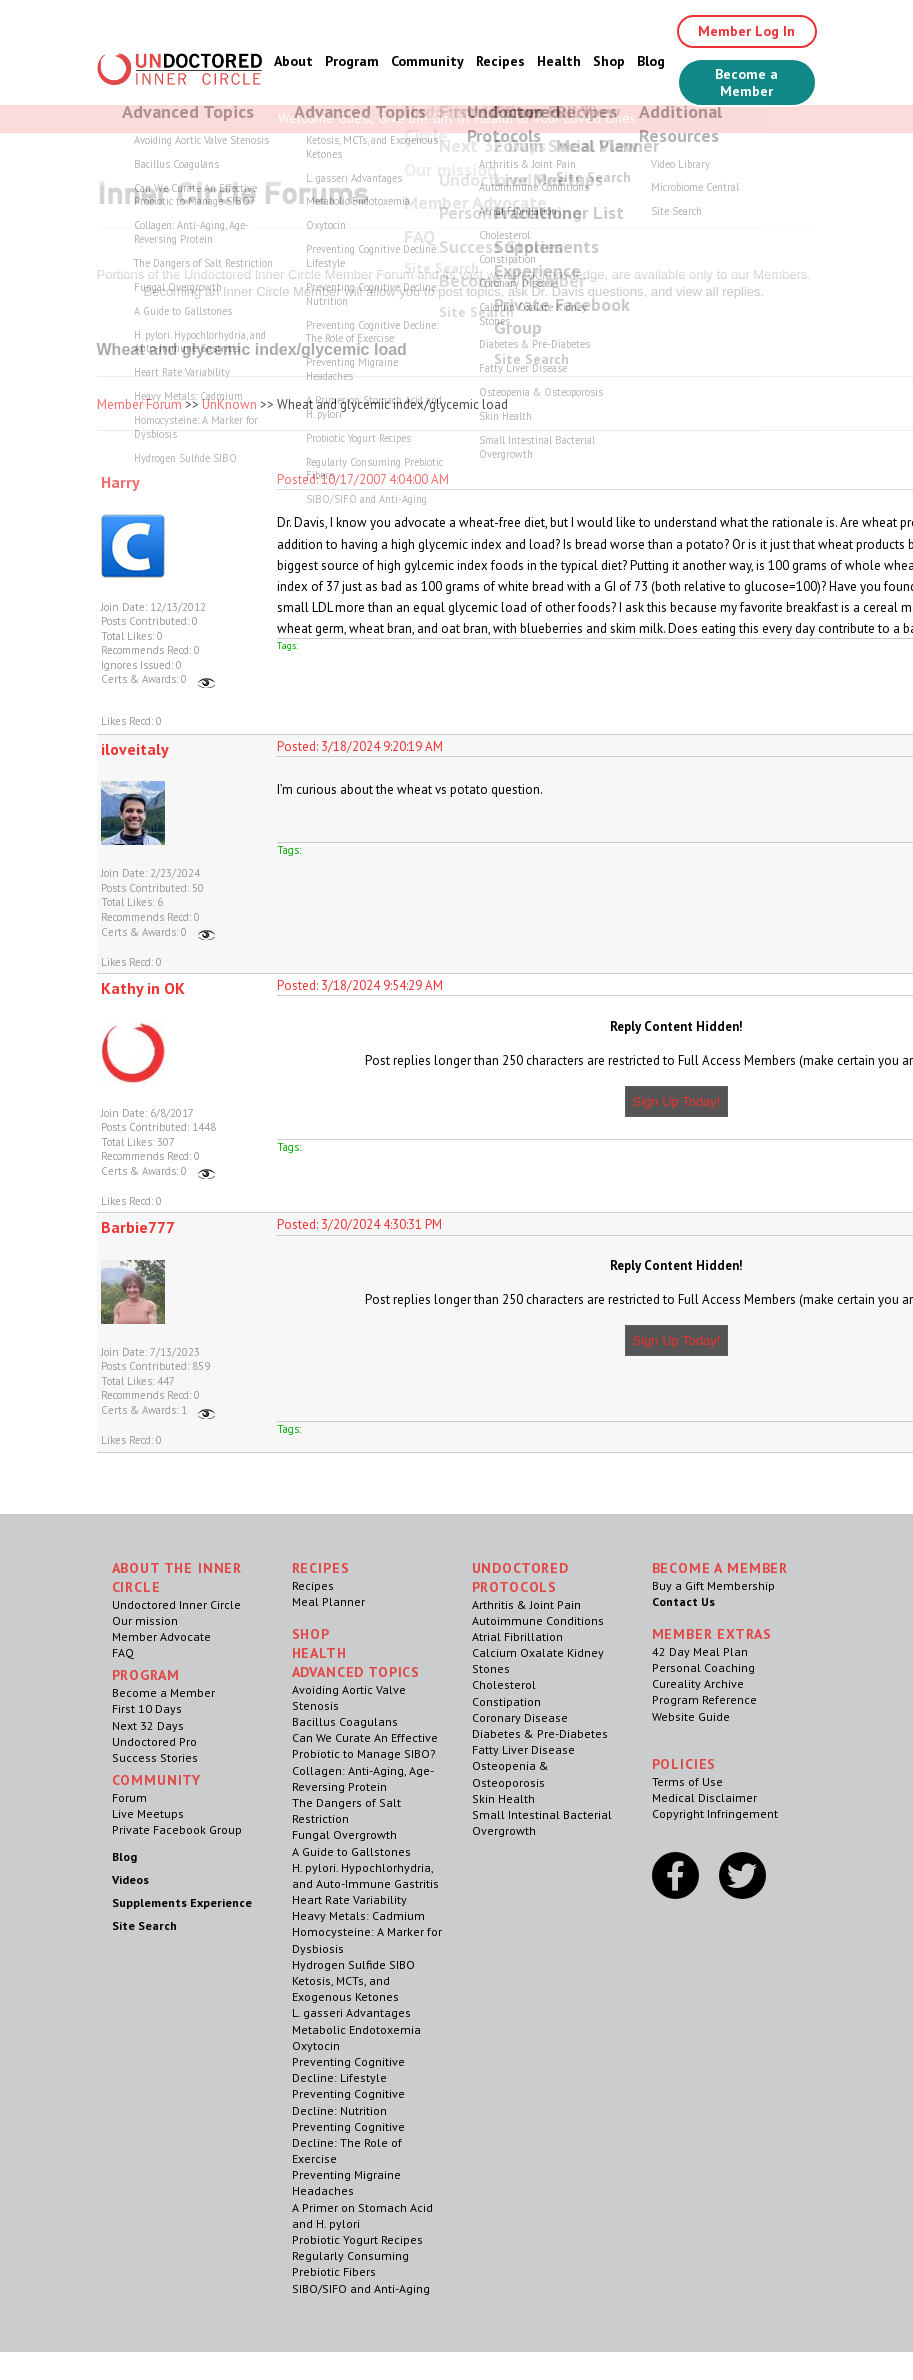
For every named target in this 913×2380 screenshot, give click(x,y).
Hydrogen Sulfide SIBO (353, 1964)
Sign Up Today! (677, 1101)
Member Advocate (161, 1636)
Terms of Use (687, 1781)
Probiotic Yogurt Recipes (357, 2239)
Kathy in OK (143, 988)
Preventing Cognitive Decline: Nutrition (348, 2101)
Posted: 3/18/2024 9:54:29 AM (360, 985)
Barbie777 (138, 1227)
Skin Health (503, 1798)
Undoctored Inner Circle (176, 1604)
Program (352, 61)
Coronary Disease (520, 1717)
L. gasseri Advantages (351, 2012)
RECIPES (321, 1568)
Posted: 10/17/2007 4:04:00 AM (363, 479)
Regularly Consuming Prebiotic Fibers (350, 2263)
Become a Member (746, 82)
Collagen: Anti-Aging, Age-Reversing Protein (363, 1778)
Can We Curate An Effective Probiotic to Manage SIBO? (365, 1745)
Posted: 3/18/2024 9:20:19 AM (360, 746)
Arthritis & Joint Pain (526, 1604)
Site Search (144, 1925)
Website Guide (691, 1716)
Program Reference (704, 1699)
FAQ (123, 1652)
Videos (130, 1879)
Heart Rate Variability (349, 1899)
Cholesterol (504, 1684)
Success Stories (155, 1757)
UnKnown (229, 404)
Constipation (506, 1701)
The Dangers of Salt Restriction (346, 1810)
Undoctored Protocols (520, 1577)
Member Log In (746, 31)
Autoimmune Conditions (538, 1620)
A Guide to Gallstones (351, 1851)
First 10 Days (147, 1708)
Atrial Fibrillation (517, 1636)
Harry (120, 482)
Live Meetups (148, 1813)
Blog (651, 61)
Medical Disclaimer (704, 1797)
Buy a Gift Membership (713, 1585)
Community (427, 61)
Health (559, 61)
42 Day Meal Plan (700, 1651)
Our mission (145, 1620)
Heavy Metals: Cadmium (358, 1915)
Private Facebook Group (177, 1829)
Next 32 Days (148, 1725)
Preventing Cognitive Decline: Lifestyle (348, 2069)
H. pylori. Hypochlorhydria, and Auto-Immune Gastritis (365, 1875)
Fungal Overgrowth (344, 1834)
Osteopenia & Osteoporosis (510, 1773)
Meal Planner (328, 1601)
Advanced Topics (356, 1672)
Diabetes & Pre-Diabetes (540, 1733)
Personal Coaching (703, 1667)
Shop (609, 61)
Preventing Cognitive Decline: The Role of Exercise (348, 2142)
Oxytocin (316, 2045)
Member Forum (139, 404)
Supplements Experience (182, 1902)
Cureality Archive (698, 1683)
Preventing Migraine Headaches (346, 2182)
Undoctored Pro (154, 1741)
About (293, 61)
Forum (129, 1797)
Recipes (500, 61)
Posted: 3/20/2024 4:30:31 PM (359, 1224)
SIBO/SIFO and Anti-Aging (361, 2288)
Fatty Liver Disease (523, 1749)
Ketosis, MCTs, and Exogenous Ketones (345, 1988)
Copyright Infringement (715, 1813)
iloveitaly (135, 749)
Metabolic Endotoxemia (356, 2029)
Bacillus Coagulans (345, 1721)
